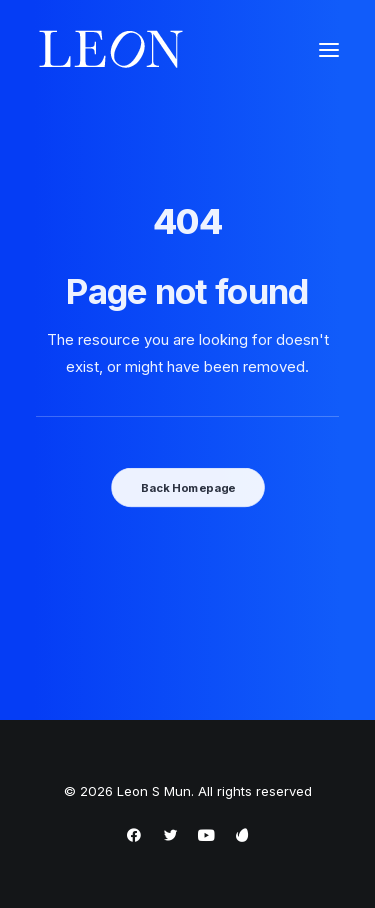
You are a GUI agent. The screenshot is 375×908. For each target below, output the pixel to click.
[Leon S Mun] (111, 49)
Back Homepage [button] (187, 487)
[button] (329, 49)
